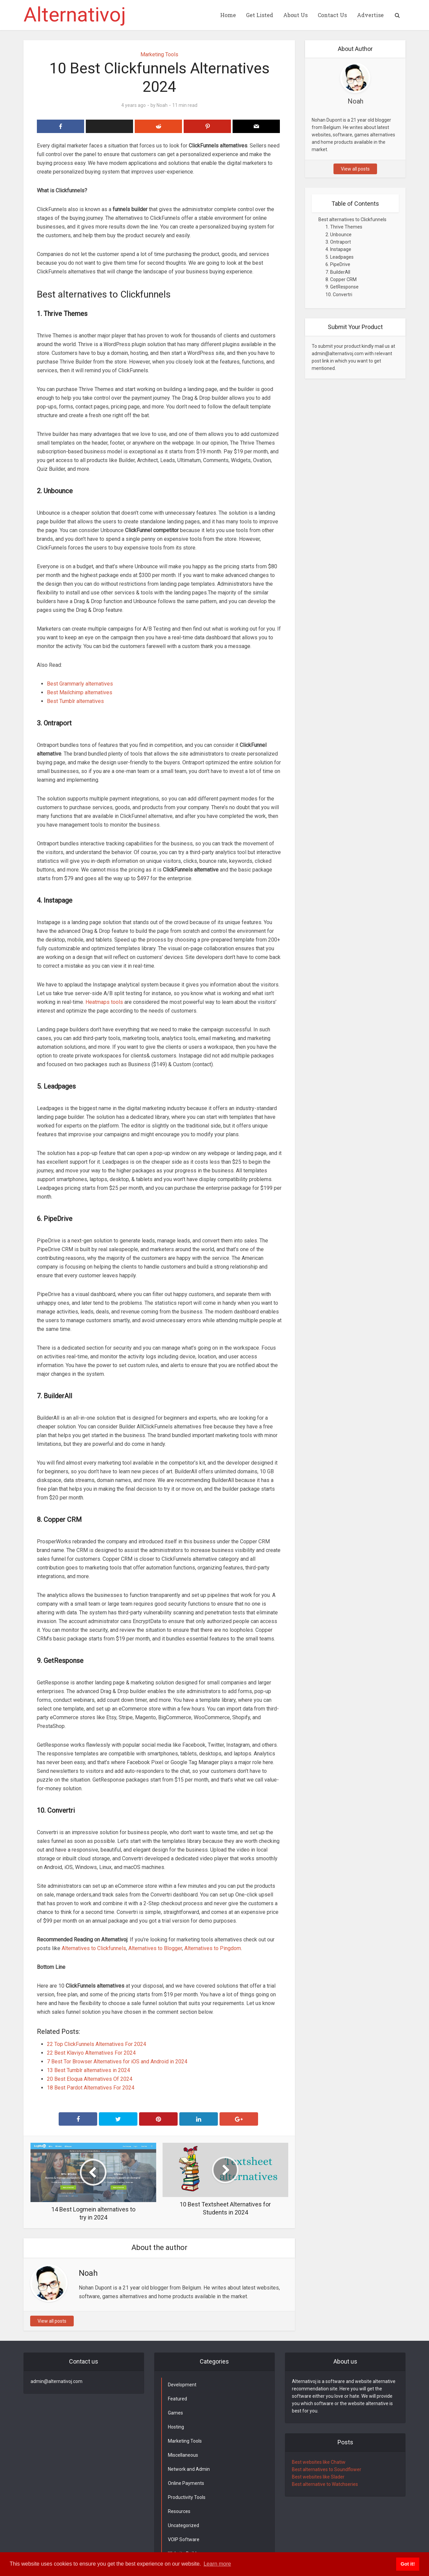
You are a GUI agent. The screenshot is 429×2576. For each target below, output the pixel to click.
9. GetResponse (342, 286)
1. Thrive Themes (343, 227)
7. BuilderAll (337, 272)
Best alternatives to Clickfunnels (352, 219)
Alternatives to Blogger (155, 1948)
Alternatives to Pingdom (212, 1948)
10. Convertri (338, 294)
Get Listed (259, 14)
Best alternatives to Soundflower (326, 2469)
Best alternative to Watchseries (325, 2484)
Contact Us (332, 14)
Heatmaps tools (104, 1002)
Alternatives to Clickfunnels (93, 1948)
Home (228, 14)
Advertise (370, 14)
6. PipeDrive (337, 264)
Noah (162, 105)
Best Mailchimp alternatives (79, 692)
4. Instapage (338, 249)
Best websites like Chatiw (319, 2462)
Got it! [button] (408, 2564)
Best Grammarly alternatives (80, 684)
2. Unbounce (338, 234)
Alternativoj (74, 14)
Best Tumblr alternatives (75, 701)
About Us (295, 14)
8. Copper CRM (341, 279)
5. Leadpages (339, 257)
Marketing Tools (159, 54)
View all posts (52, 2321)
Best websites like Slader (318, 2477)
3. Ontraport (338, 242)
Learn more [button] (217, 2564)
